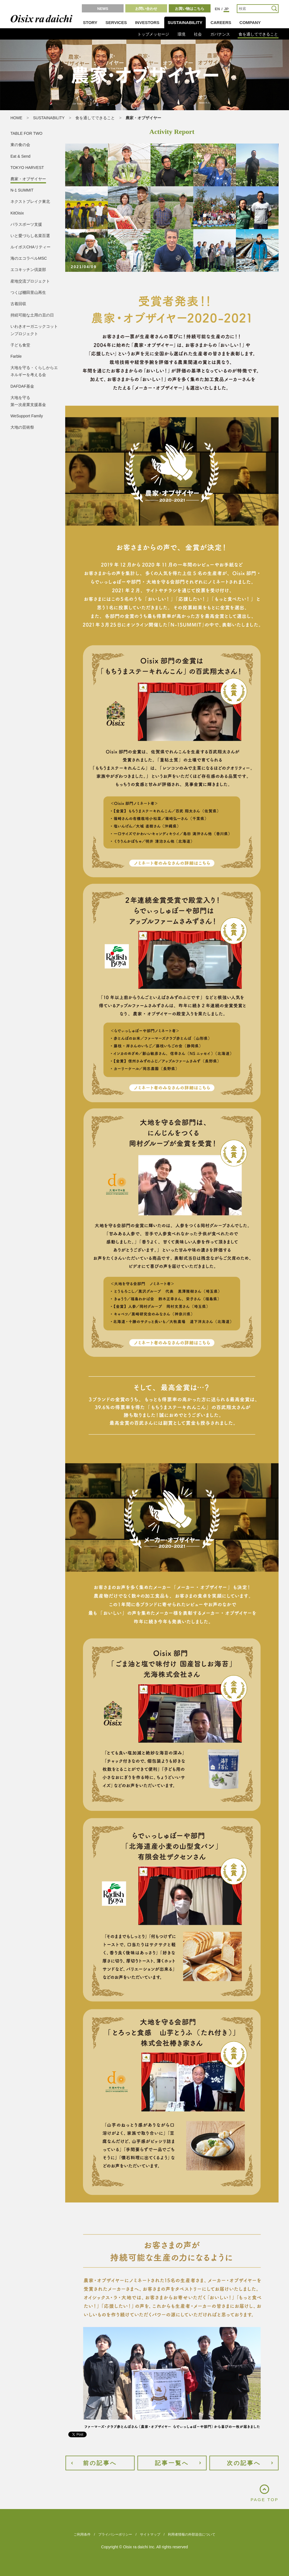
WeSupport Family (26, 416)
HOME (16, 118)
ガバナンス (220, 34)
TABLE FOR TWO (26, 133)
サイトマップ (150, 2534)
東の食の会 (20, 144)
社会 (198, 34)
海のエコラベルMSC (28, 258)
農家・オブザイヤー (28, 179)
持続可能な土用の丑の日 (32, 315)
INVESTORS (147, 22)
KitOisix (17, 213)
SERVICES (116, 22)
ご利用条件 (82, 2534)
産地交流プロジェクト (30, 281)
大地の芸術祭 (22, 427)
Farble (16, 356)
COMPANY (250, 22)
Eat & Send (20, 156)
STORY (90, 22)
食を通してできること (258, 34)
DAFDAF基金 (22, 386)
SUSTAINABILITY (185, 22)
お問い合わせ (146, 8)
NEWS (102, 8)
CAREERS (221, 22)
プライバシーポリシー (115, 2534)
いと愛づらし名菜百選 (30, 235)
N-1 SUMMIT (22, 190)
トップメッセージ (153, 34)
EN (217, 9)
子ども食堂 (20, 345)
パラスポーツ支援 (26, 224)
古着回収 (18, 303)
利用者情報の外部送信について (191, 2534)
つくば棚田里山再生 (28, 292)
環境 (181, 34)
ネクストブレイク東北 (30, 201)
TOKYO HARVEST (27, 167)
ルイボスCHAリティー (30, 247)
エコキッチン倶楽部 (28, 269)
